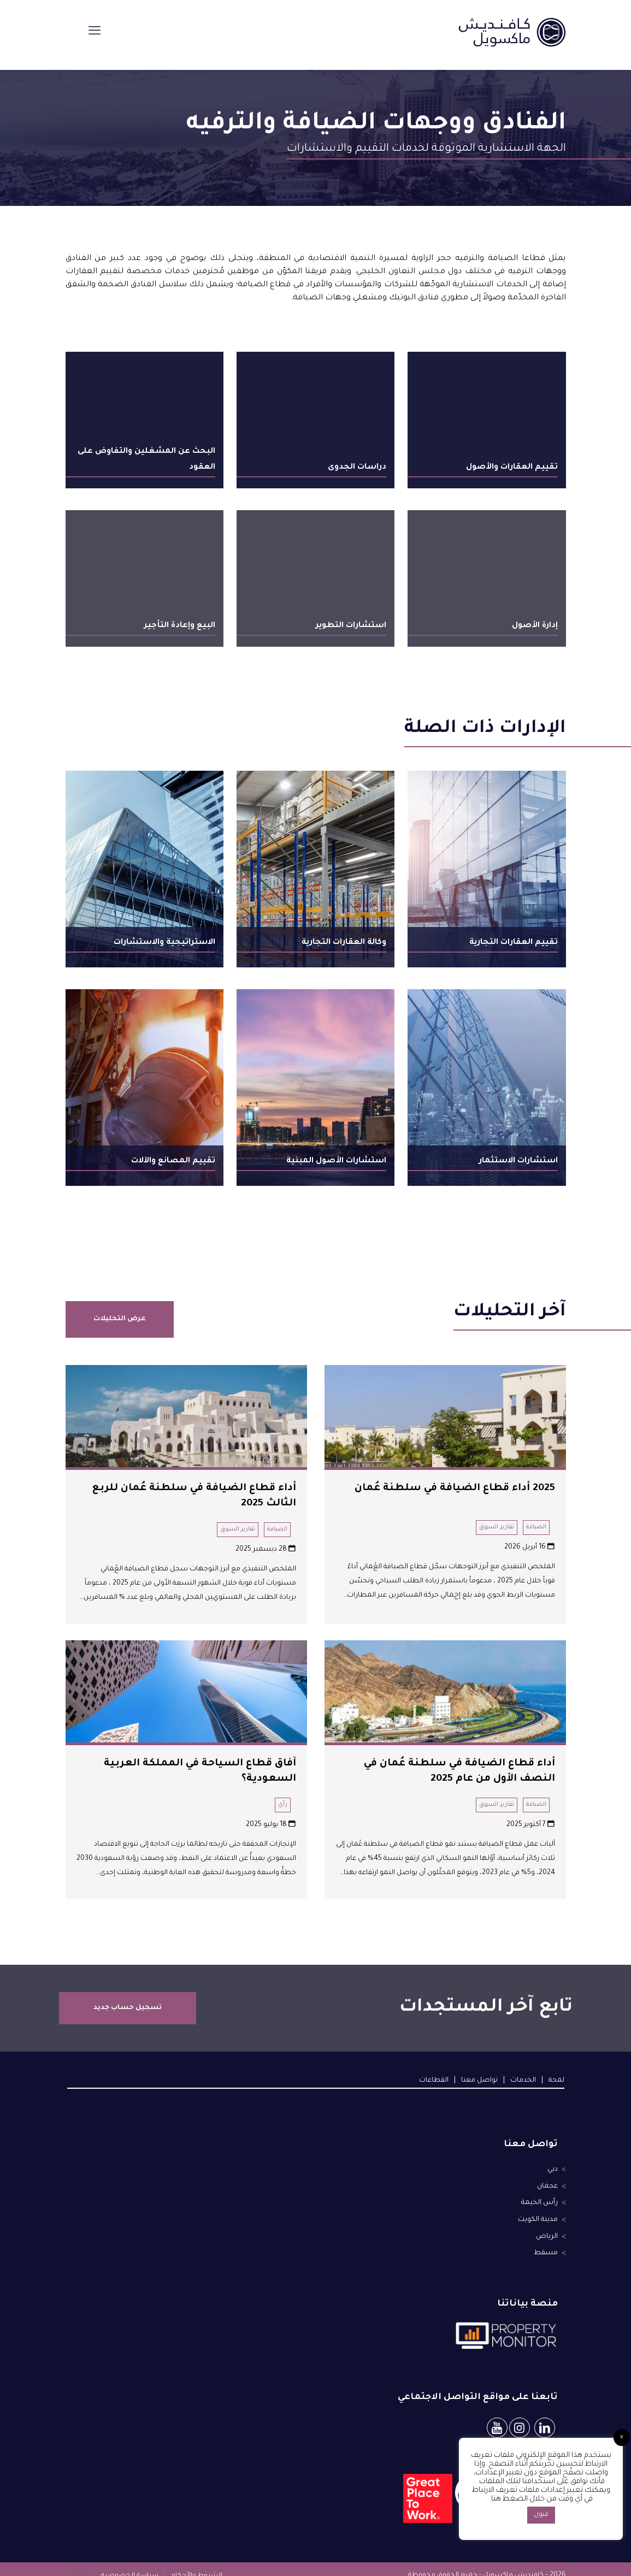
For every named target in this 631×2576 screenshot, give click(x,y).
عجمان (547, 2183)
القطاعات (434, 2080)
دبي (553, 2169)
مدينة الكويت (538, 2211)
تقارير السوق (496, 1527)
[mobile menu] (94, 32)
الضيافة (536, 1527)
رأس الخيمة (540, 2197)
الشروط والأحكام (195, 2561)
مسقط (546, 2240)
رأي (282, 1804)
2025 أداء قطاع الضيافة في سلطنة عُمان (455, 1488)
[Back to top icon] (77, 2560)
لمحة (556, 2080)
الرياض (547, 2226)
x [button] (621, 2437)
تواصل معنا (479, 2080)
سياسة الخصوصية (129, 2561)
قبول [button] (541, 2515)
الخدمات (523, 2080)
